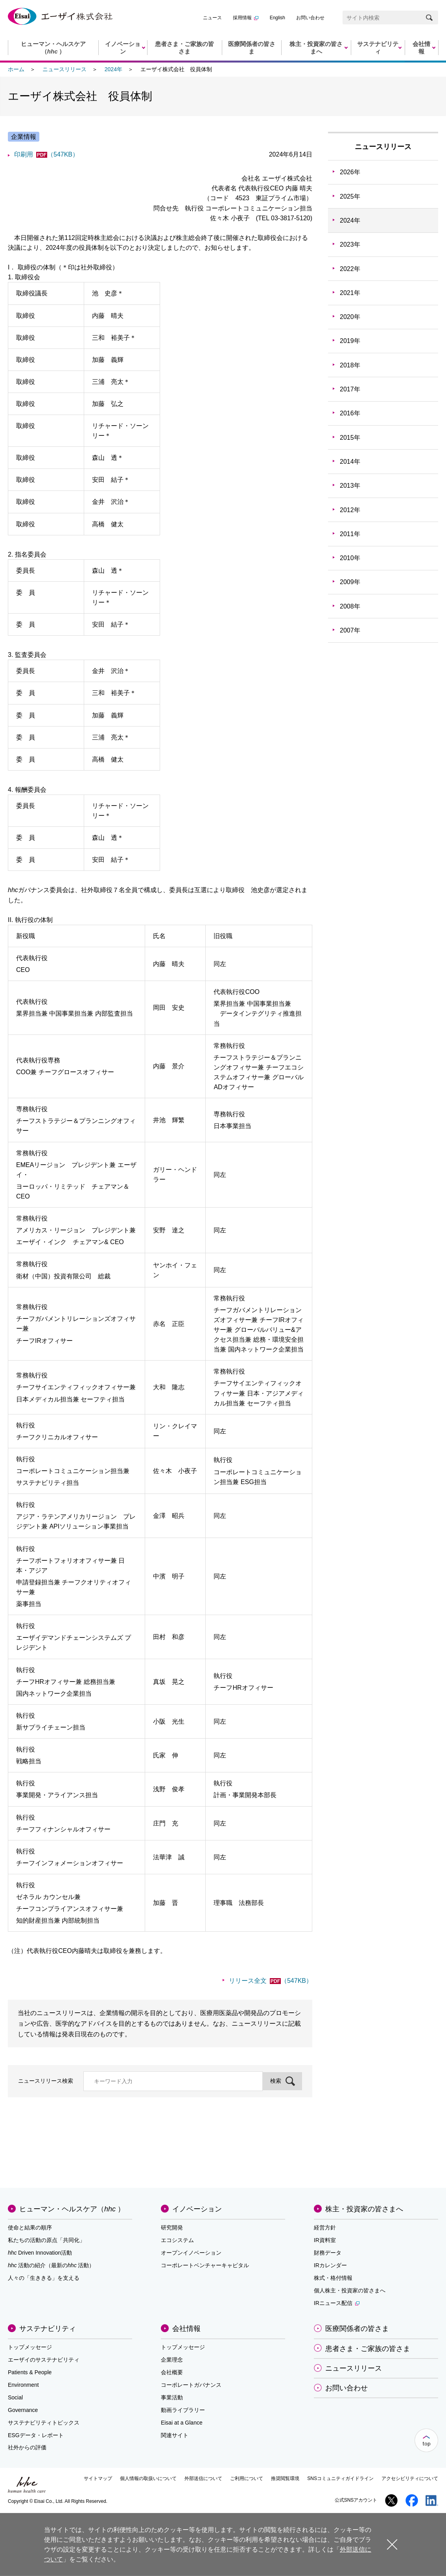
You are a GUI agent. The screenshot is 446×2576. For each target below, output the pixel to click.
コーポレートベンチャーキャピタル (205, 2265)
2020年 (350, 316)
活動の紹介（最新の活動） (51, 2265)
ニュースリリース (64, 69)
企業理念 (172, 2360)
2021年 (350, 293)
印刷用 (46, 154)
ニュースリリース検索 (45, 2081)
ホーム (16, 69)
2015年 (350, 437)
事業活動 (172, 2397)
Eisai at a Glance (182, 2422)
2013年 (350, 485)
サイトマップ (98, 2478)
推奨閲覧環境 (285, 2478)
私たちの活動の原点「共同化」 (46, 2240)
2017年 (350, 389)
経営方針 (325, 2227)
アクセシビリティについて (409, 2478)
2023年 (350, 244)
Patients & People (30, 2372)
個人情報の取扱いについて (148, 2478)
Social (15, 2397)
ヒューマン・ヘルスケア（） (72, 2209)
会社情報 (186, 2329)
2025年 (350, 196)
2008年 (350, 606)
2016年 (350, 413)
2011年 (350, 534)
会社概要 (172, 2372)
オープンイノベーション (191, 2253)
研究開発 (172, 2227)
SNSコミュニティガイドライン (340, 2478)
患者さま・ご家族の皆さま (367, 2349)
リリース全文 (270, 1980)
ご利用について (246, 2478)
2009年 (350, 582)
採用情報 (245, 17)
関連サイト (174, 2435)
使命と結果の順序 (30, 2227)
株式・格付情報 (333, 2278)
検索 (275, 2081)
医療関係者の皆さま (357, 2329)
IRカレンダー (330, 2265)
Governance (23, 2410)
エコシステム (177, 2240)
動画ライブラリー (183, 2410)
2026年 (350, 172)
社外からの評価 (27, 2447)
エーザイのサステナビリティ (43, 2360)
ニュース (212, 17)
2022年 (350, 269)
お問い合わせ (310, 17)
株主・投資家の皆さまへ (364, 2209)
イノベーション (197, 2209)
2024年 (113, 69)
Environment (23, 2385)
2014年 (350, 461)
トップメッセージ (30, 2347)
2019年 (350, 340)
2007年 (350, 630)
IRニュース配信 (336, 2303)
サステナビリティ (47, 2329)
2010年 (350, 558)
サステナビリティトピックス (43, 2422)
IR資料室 (325, 2240)
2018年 (350, 365)
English (277, 17)
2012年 (350, 510)
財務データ (327, 2253)
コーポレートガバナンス (191, 2385)
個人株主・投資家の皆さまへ (349, 2290)
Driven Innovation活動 (40, 2253)
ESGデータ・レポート (36, 2435)
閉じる (392, 2544)
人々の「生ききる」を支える (43, 2278)
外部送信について (203, 2478)
